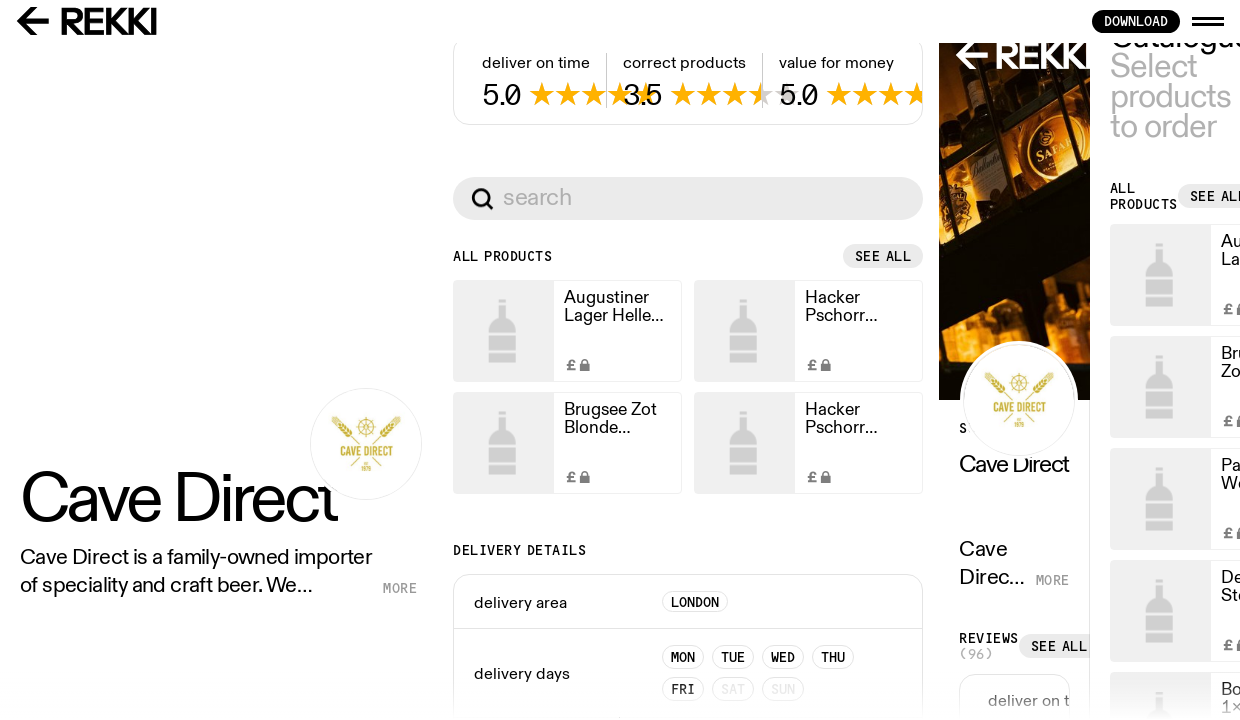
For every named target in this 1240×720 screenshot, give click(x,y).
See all (560, 642)
